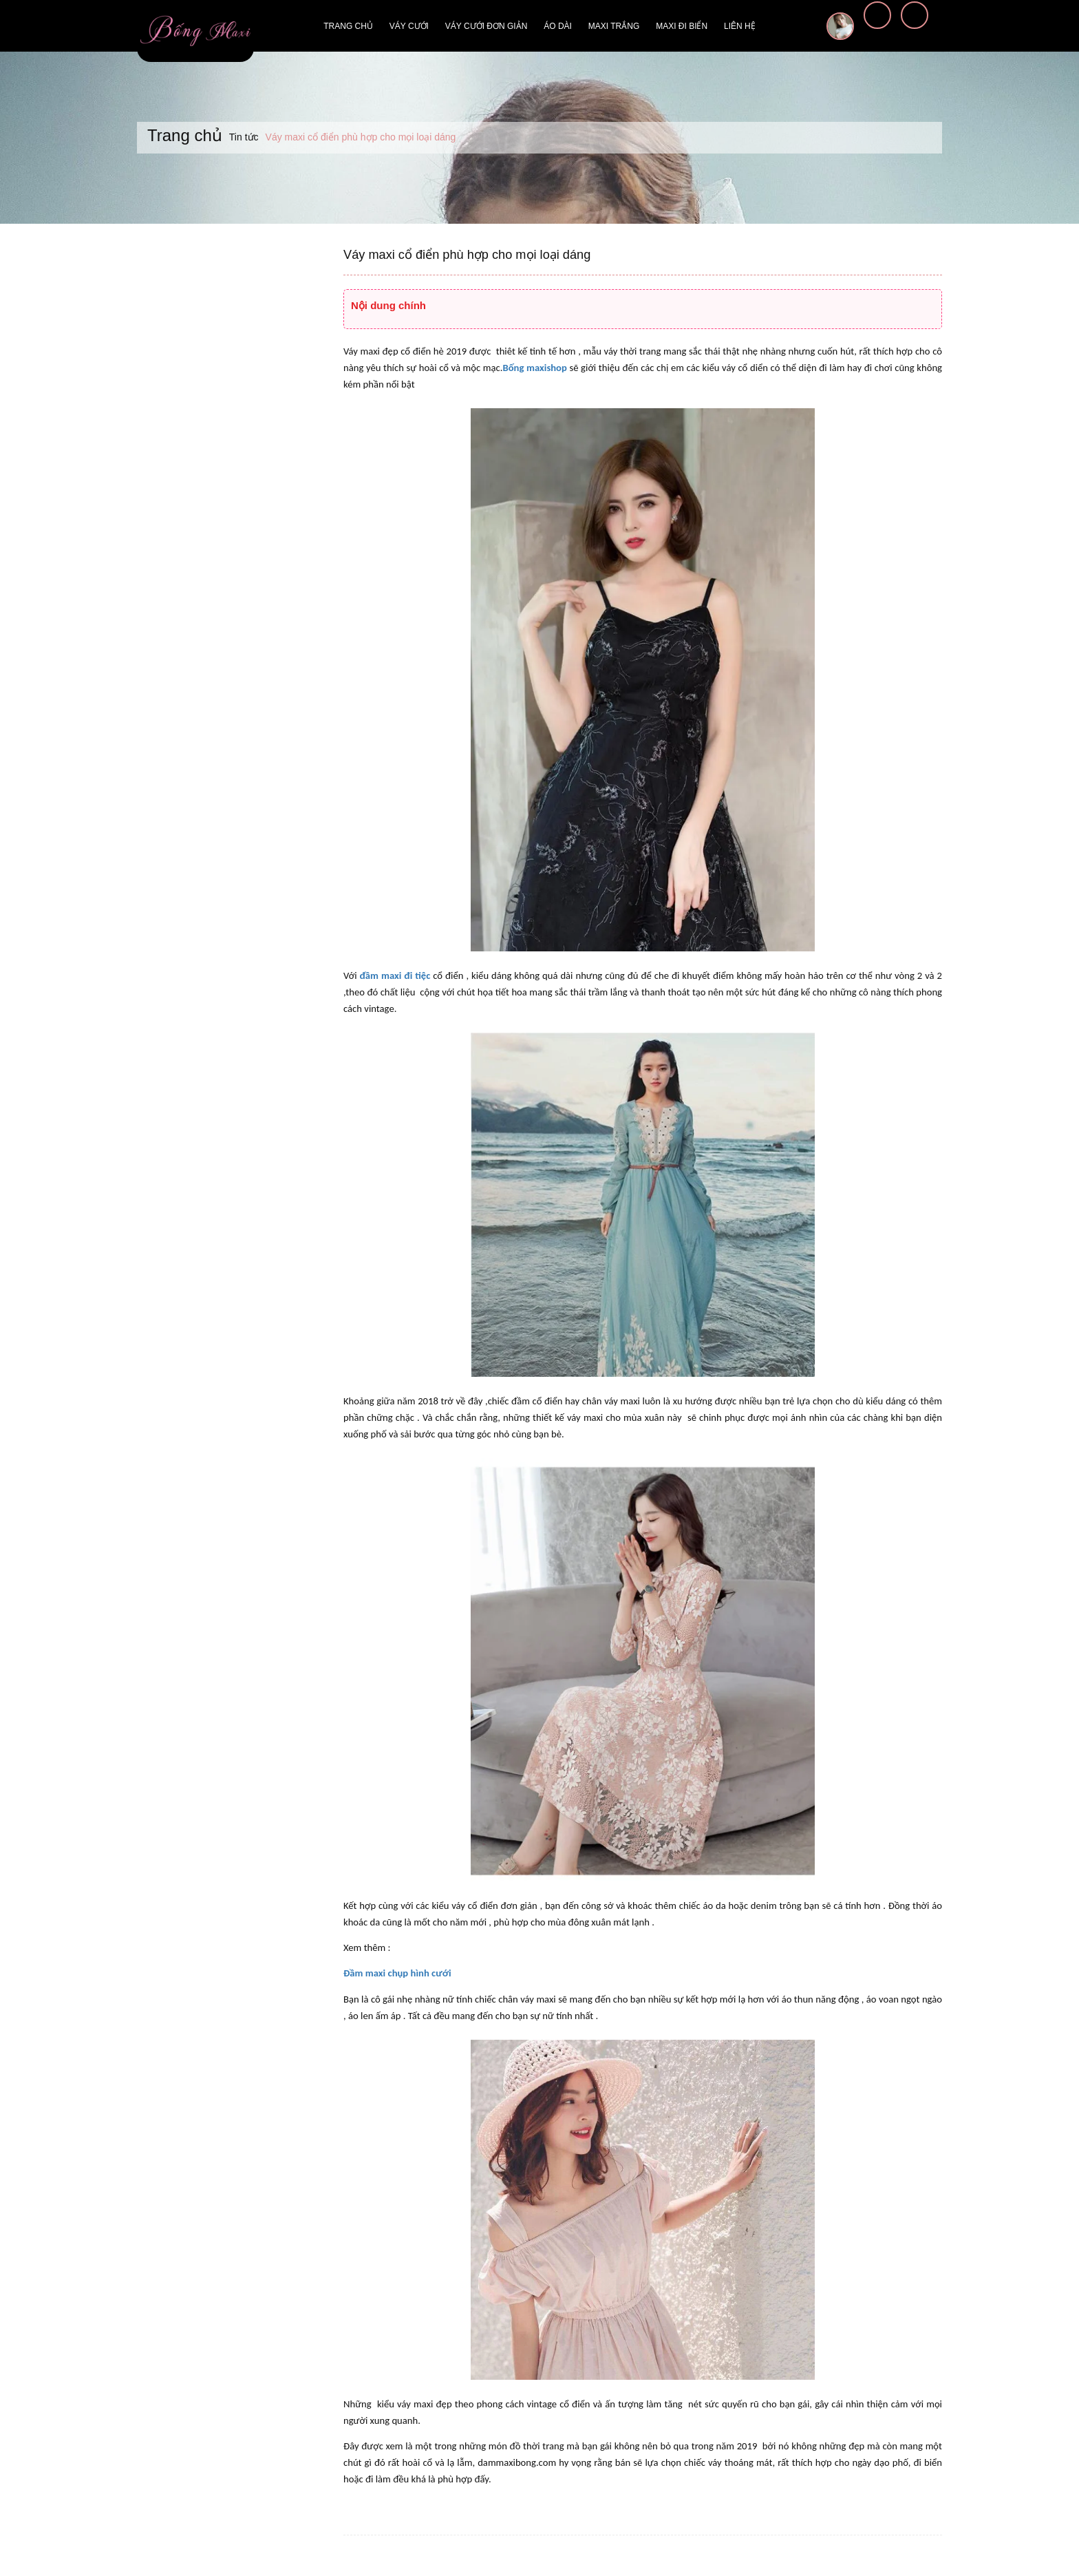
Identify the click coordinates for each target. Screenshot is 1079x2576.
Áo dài (558, 26)
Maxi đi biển (681, 26)
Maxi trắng (613, 26)
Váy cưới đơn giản (486, 26)
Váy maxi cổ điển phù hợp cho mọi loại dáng (465, 255)
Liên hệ (740, 26)
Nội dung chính (388, 304)
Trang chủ (348, 26)
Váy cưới (409, 26)
